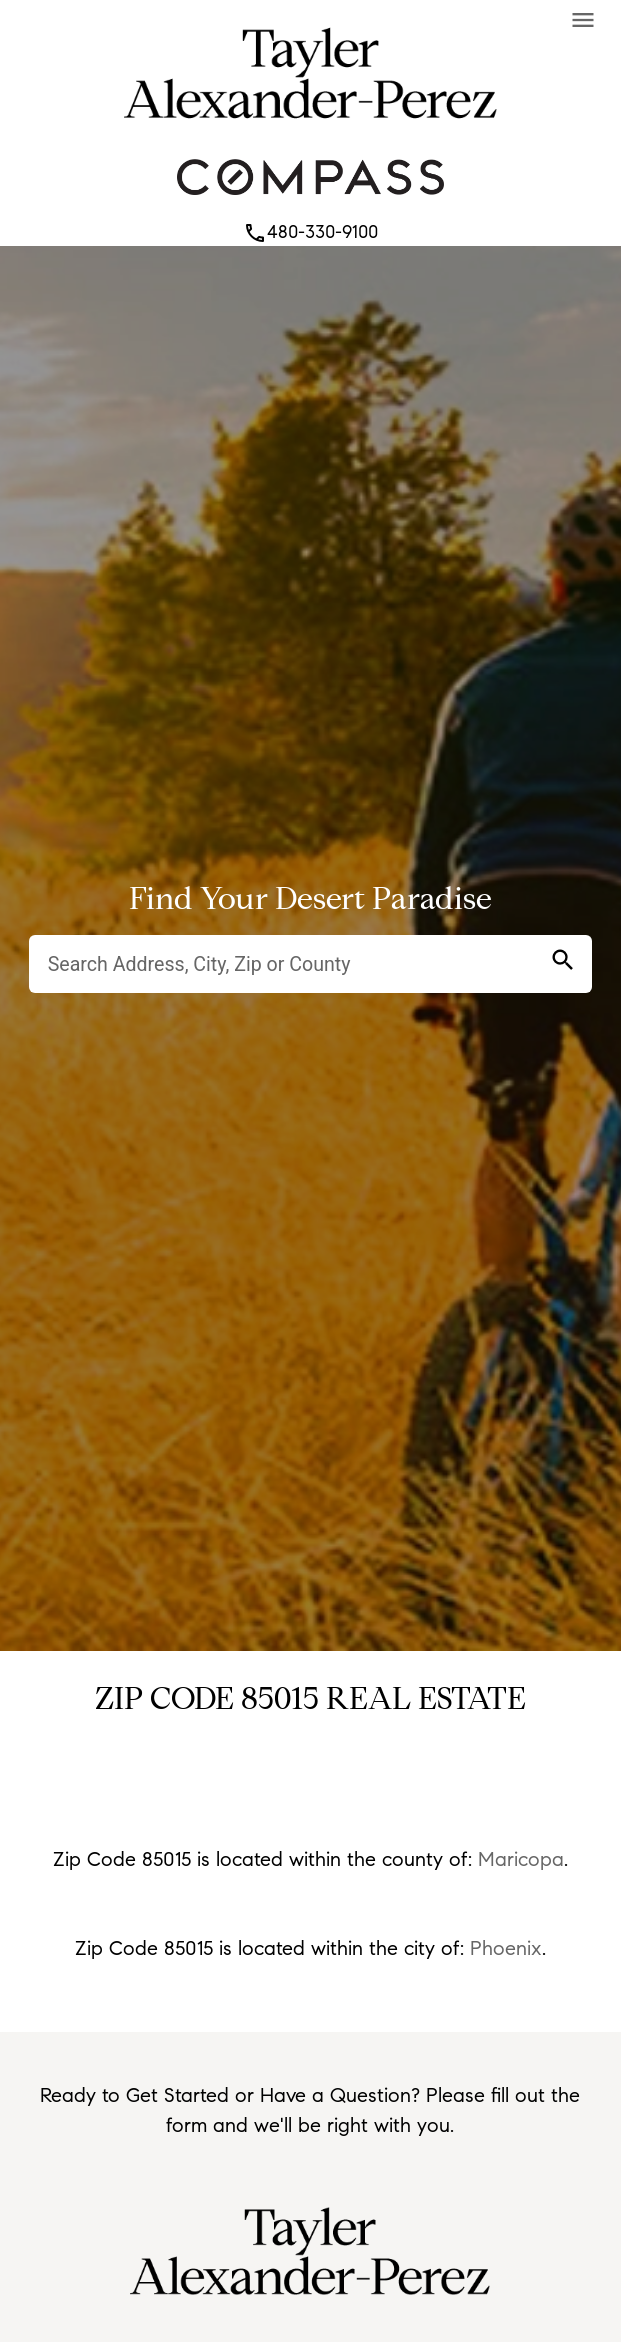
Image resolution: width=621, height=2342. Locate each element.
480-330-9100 (310, 232)
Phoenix (506, 1948)
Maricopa (521, 1859)
